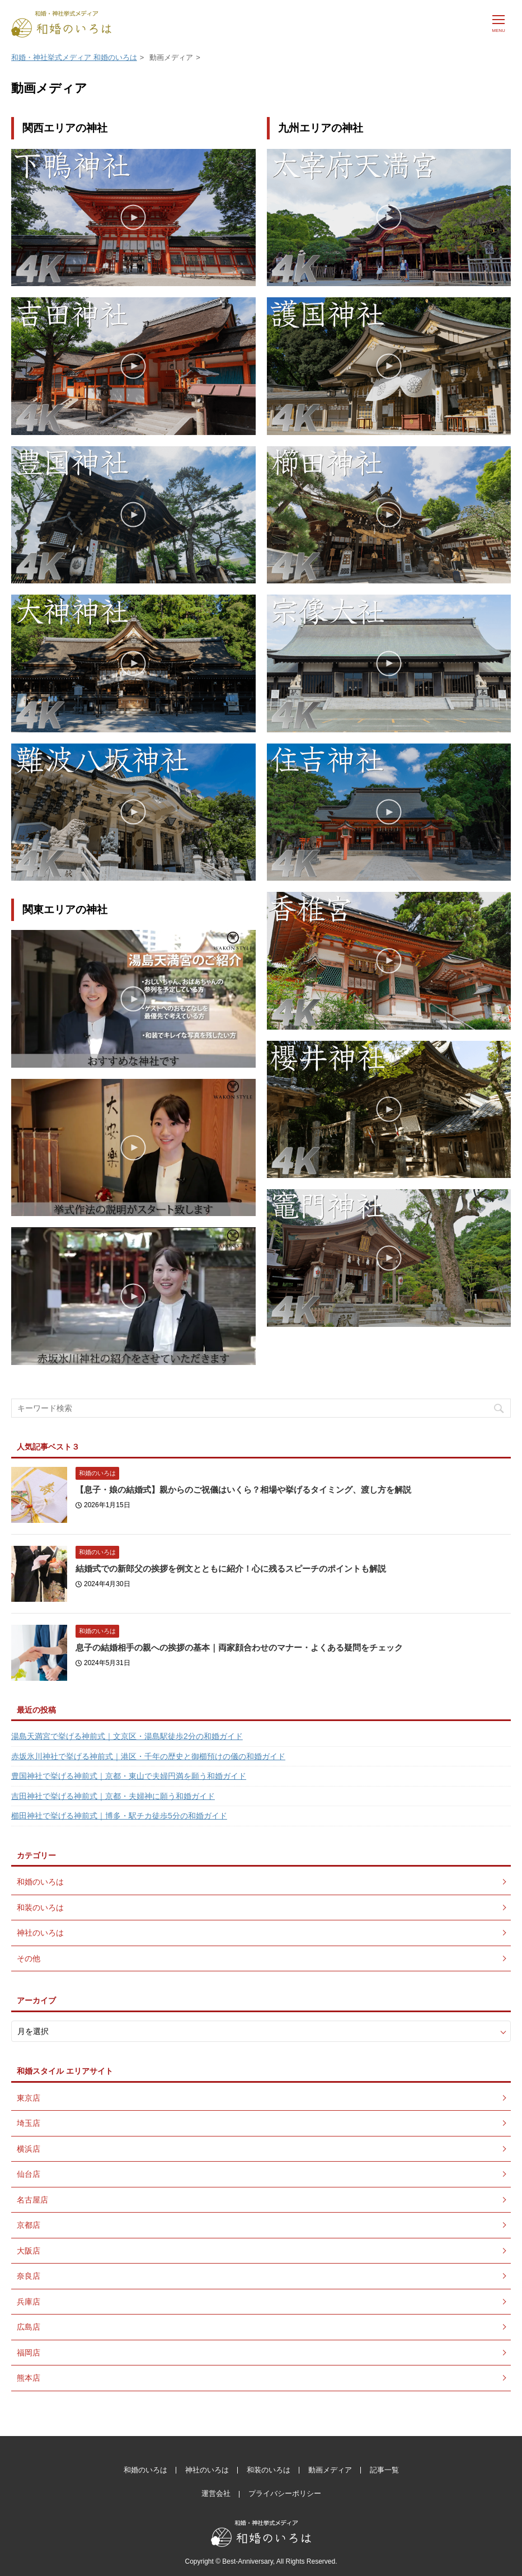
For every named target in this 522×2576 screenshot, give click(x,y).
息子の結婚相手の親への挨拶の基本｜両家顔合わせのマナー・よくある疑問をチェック (239, 1647)
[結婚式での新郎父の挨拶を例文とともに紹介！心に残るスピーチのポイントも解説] (39, 1574)
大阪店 (28, 2250)
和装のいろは (40, 1907)
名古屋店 (32, 2199)
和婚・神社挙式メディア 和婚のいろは (74, 57)
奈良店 (28, 2275)
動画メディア (330, 2470)
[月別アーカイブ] (261, 2031)
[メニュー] (498, 22)
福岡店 (28, 2352)
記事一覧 (384, 2470)
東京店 (28, 2097)
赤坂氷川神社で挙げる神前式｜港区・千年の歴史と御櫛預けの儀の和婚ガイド (148, 1756)
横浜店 (28, 2148)
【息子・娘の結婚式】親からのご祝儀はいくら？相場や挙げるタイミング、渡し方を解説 (243, 1489)
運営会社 (216, 2493)
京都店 (28, 2224)
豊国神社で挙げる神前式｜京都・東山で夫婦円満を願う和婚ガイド (128, 1775)
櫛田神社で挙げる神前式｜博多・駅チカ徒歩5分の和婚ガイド (119, 1815)
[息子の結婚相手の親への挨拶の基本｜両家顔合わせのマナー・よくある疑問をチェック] (39, 1653)
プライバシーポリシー (284, 2493)
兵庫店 (28, 2301)
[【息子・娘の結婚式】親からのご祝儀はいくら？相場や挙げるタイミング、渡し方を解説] (39, 1495)
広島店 (28, 2326)
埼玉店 (28, 2123)
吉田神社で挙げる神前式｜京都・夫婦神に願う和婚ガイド (113, 1796)
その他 (28, 1958)
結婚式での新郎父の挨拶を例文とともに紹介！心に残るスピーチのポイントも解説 (231, 1568)
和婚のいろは (97, 1473)
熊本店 (28, 2377)
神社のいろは (40, 1932)
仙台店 (28, 2174)
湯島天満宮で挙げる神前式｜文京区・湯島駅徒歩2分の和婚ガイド (127, 1736)
